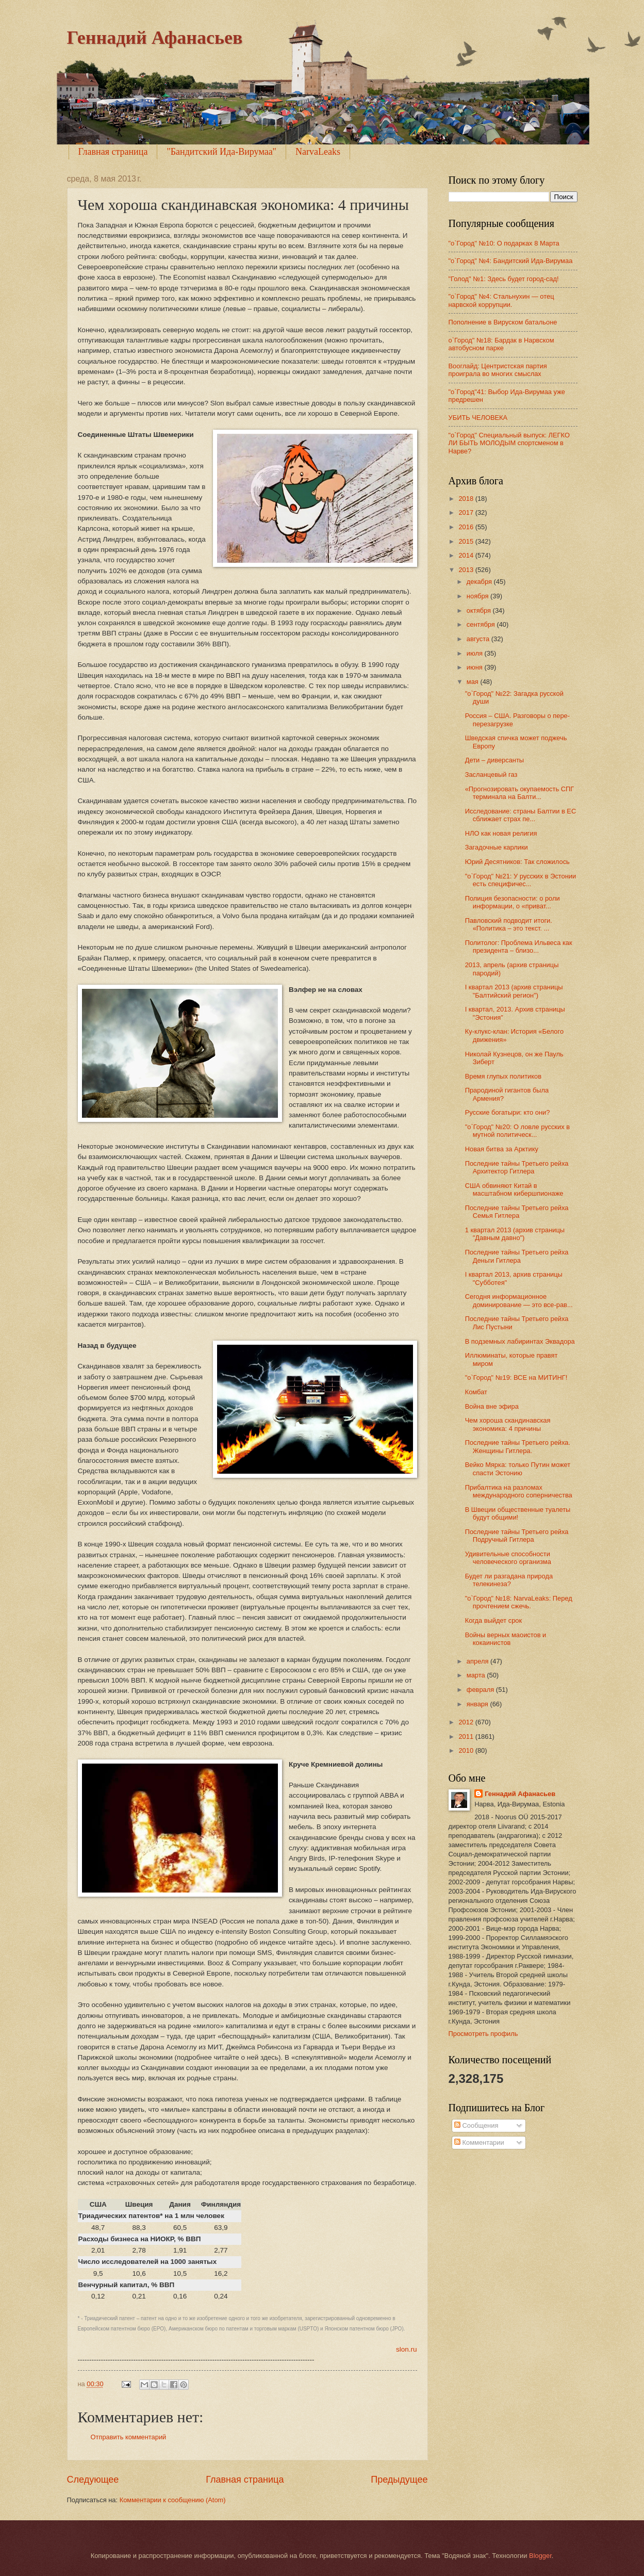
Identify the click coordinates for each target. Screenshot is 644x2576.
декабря (480, 581)
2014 (466, 555)
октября (480, 610)
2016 (466, 527)
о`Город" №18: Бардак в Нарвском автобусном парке (501, 344)
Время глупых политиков (503, 1076)
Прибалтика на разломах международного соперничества (518, 1491)
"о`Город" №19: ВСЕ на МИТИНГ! (516, 1377)
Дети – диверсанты (494, 760)
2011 (466, 1736)
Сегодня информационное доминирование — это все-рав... (519, 1300)
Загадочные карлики (496, 847)
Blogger (540, 2555)
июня (476, 667)
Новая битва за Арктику (501, 1149)
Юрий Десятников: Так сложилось (517, 862)
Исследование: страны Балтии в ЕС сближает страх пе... (520, 815)
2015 (466, 541)
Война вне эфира (492, 1406)
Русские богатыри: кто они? (507, 1112)
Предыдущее (399, 2479)
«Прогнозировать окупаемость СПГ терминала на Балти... (519, 793)
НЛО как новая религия (501, 833)
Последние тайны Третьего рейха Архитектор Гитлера (517, 1167)
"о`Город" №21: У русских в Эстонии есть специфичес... (520, 880)
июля (476, 653)
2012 (466, 1722)
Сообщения (476, 2125)
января (478, 1704)
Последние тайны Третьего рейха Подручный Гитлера (517, 1535)
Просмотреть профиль (483, 2033)
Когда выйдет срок (493, 1620)
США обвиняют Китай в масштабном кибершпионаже (514, 1189)
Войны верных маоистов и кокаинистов (506, 1638)
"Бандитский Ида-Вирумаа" (221, 151)
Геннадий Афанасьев (155, 37)
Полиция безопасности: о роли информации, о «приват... (512, 902)
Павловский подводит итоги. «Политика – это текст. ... (508, 924)
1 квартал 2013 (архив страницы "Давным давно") (515, 1234)
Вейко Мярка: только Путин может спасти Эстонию (518, 1468)
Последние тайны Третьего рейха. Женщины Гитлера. (517, 1446)
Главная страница (113, 151)
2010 (466, 1750)
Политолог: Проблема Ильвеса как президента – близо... (518, 946)
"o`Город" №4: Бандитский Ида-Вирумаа (511, 261)
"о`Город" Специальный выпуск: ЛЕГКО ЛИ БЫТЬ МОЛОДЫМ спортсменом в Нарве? (509, 443)
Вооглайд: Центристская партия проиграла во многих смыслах (498, 370)
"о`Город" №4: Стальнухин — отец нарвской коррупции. (501, 300)
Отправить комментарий (129, 2437)
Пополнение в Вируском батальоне (503, 322)
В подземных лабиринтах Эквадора (520, 1341)
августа (479, 639)
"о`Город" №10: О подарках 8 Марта (504, 243)
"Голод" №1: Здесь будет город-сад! (504, 279)
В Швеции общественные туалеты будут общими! (518, 1513)
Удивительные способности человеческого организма (508, 1558)
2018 (466, 498)
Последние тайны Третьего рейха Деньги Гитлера (517, 1256)
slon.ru (406, 2349)
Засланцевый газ (491, 774)
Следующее (93, 2479)
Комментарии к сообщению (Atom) (173, 2500)
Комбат (476, 1392)
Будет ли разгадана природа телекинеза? (509, 1580)
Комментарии (479, 2142)
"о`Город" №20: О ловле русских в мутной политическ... (517, 1130)
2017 (466, 512)
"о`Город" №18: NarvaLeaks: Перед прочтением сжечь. (518, 1602)
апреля (478, 1661)
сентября (482, 624)
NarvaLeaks (317, 151)
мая (474, 682)
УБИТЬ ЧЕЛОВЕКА (478, 417)
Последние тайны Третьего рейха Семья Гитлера (517, 1211)
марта (477, 1675)
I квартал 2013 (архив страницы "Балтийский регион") (514, 991)
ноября (478, 596)
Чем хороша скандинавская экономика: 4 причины (508, 1424)
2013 (466, 570)
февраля (481, 1689)
